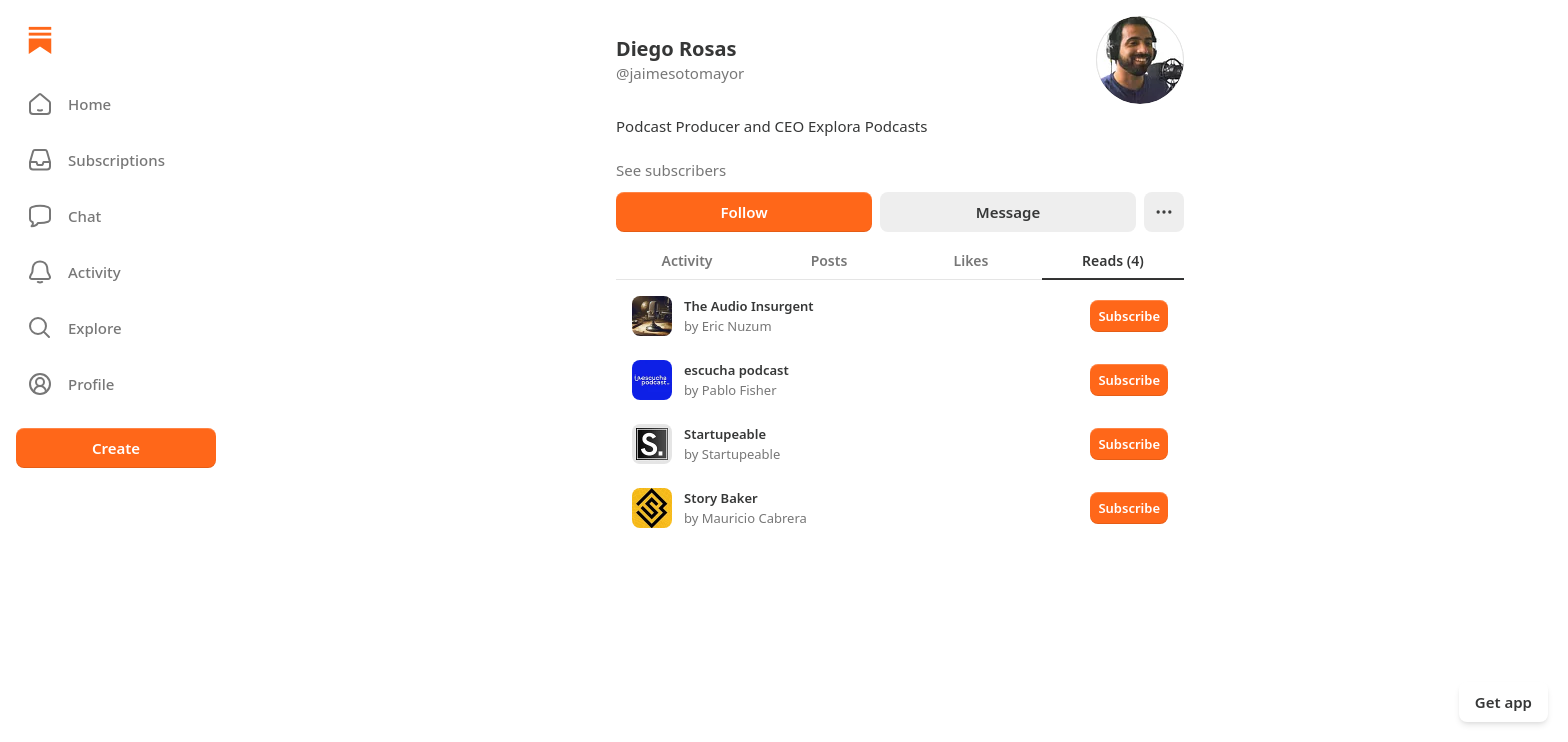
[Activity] (116, 272)
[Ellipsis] (1164, 212)
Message (1008, 212)
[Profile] (116, 384)
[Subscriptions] (116, 160)
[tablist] (900, 260)
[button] (116, 104)
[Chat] (116, 216)
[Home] (40, 40)
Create (116, 448)
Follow (743, 212)
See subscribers (671, 170)
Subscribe (1129, 316)
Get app (1503, 702)
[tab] (687, 260)
